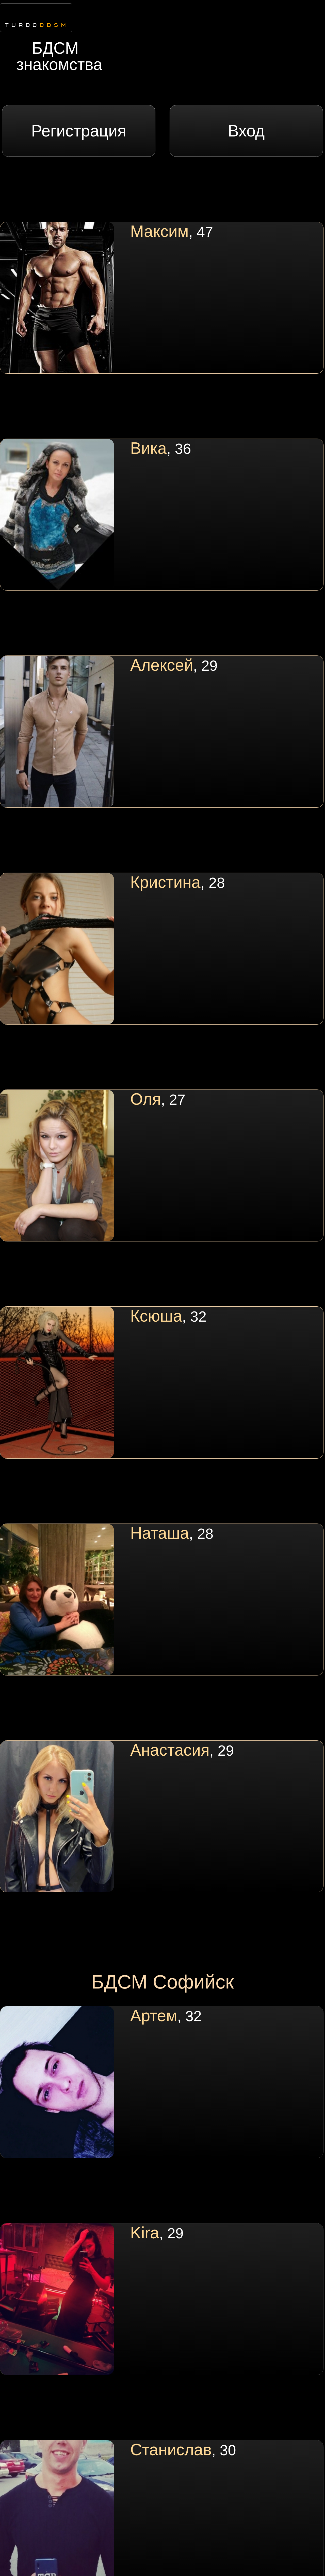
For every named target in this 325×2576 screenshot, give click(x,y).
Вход (246, 131)
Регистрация (78, 131)
